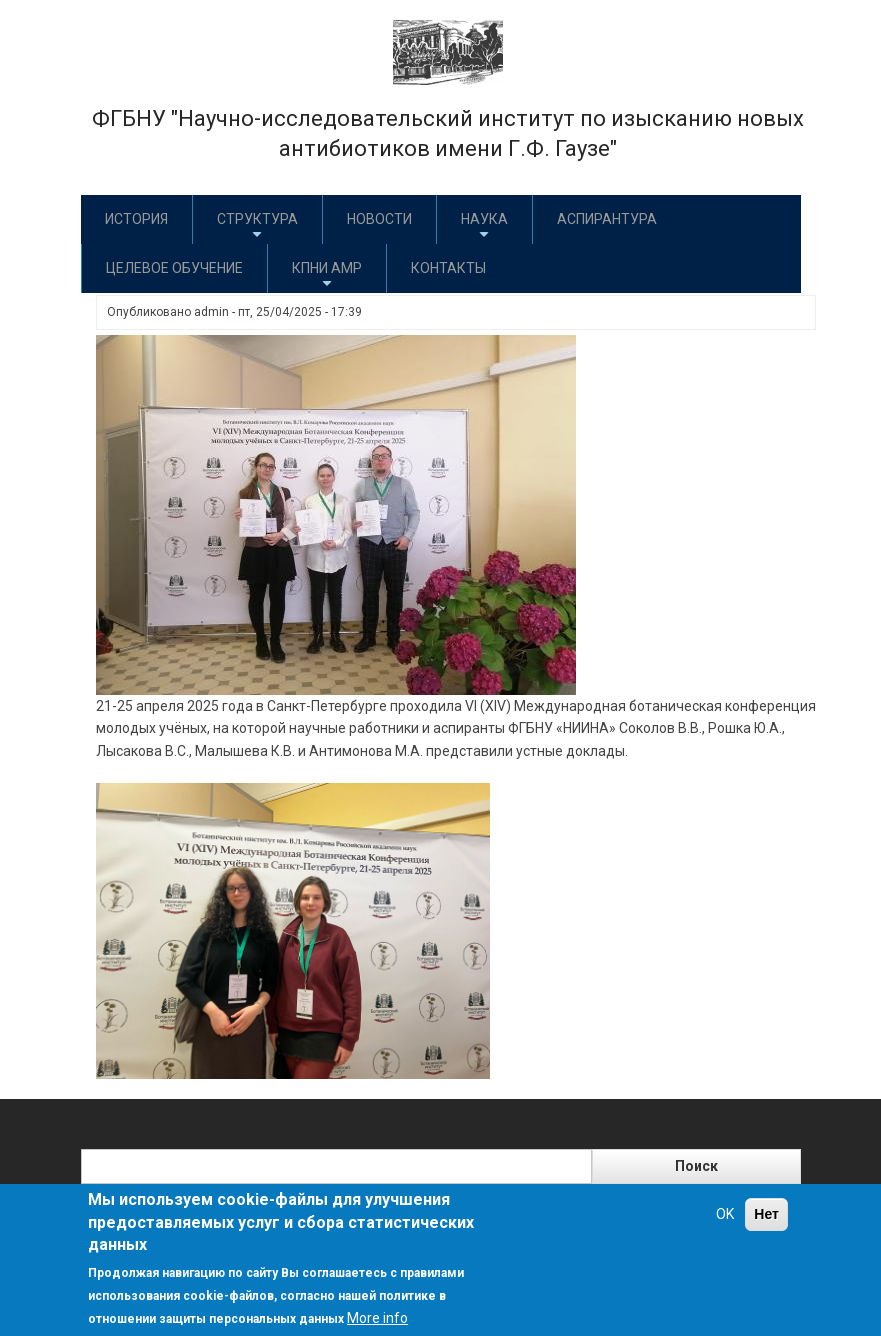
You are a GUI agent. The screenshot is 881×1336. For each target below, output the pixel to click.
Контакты (448, 268)
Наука (484, 226)
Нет (766, 1214)
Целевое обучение (174, 268)
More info (377, 1318)
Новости (379, 219)
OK (725, 1214)
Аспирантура (607, 219)
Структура (257, 226)
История (136, 219)
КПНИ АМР (327, 275)
